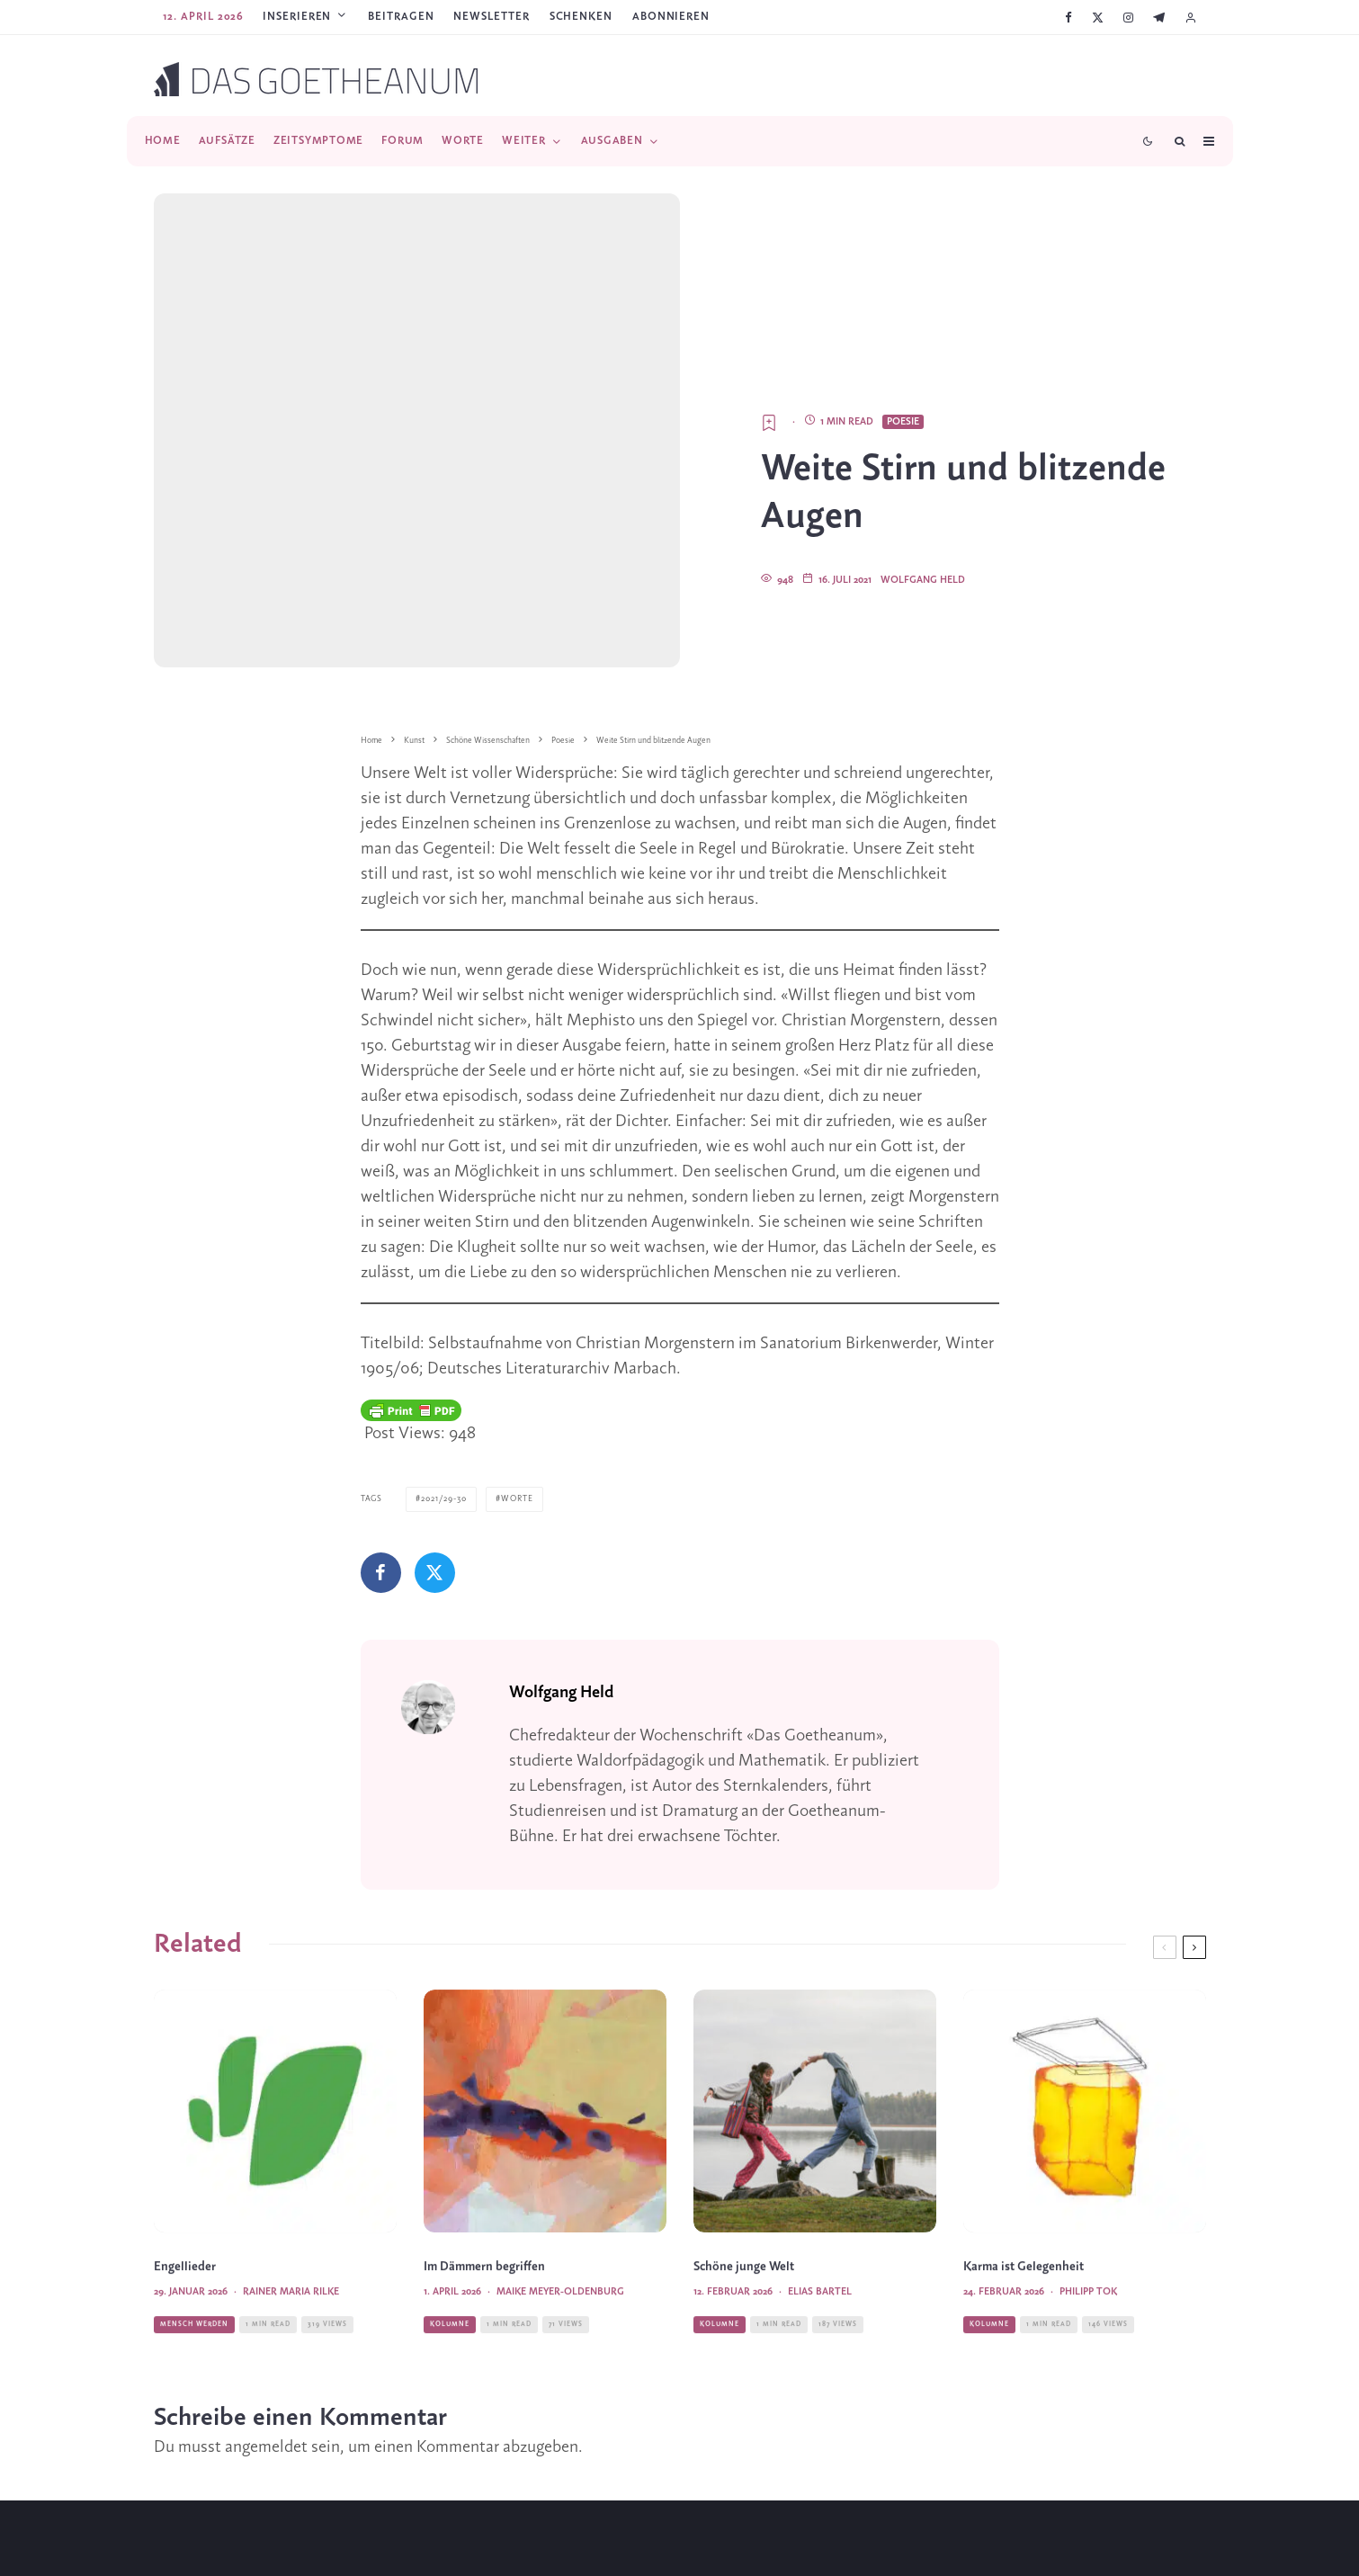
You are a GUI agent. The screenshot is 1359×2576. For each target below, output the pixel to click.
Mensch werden (194, 2227)
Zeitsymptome (318, 141)
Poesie (903, 289)
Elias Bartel (820, 2195)
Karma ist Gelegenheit (1023, 2171)
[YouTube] (705, 2547)
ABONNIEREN (671, 16)
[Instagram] (1128, 17)
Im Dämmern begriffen (484, 2171)
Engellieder (185, 2171)
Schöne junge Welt (743, 2171)
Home (163, 141)
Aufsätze (227, 141)
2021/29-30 (444, 1368)
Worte (463, 141)
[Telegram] (1159, 17)
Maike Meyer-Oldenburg (560, 2195)
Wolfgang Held (923, 448)
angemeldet (266, 2314)
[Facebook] (1068, 17)
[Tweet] (435, 1441)
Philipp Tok (1088, 2195)
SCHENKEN (581, 16)
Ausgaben (612, 141)
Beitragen (401, 16)
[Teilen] (381, 1441)
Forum (402, 141)
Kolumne (449, 2227)
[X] (1097, 17)
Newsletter (491, 16)
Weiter (524, 141)
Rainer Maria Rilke (291, 2195)
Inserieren (297, 16)
